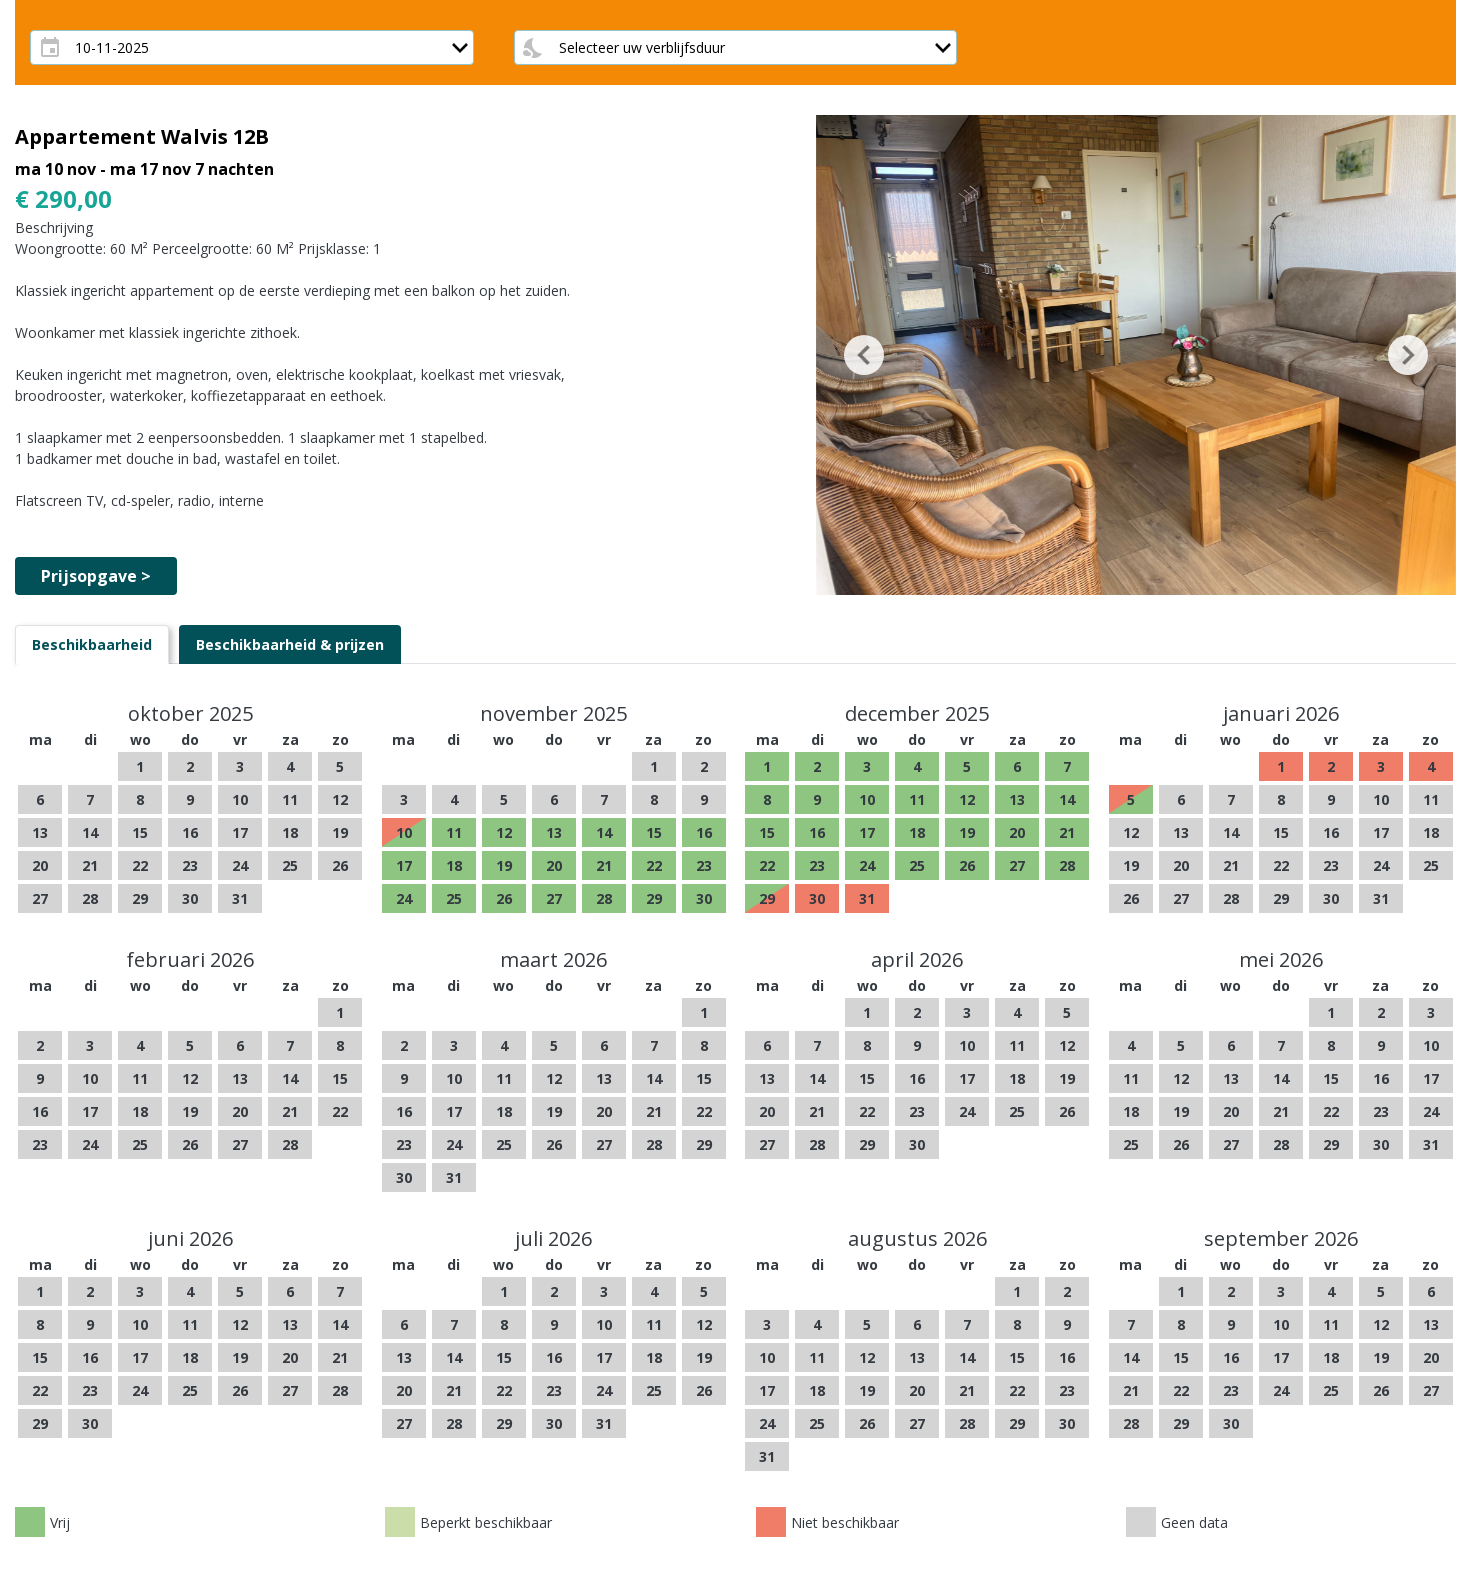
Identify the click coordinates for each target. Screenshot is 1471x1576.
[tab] (92, 644)
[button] (864, 355)
